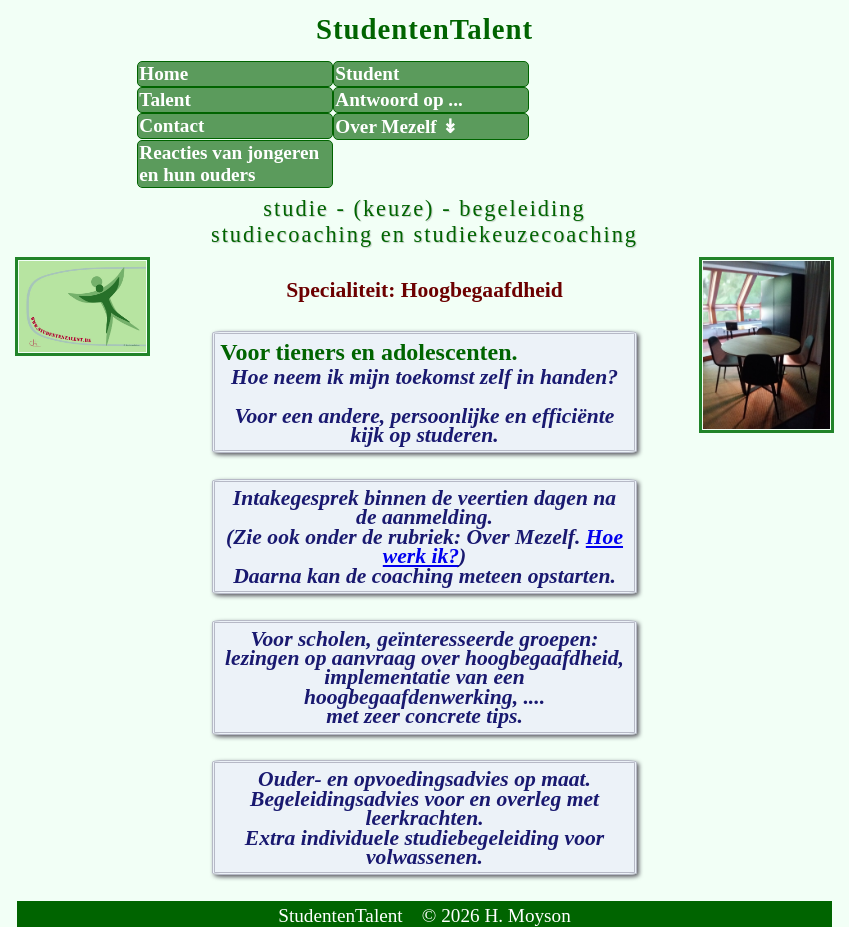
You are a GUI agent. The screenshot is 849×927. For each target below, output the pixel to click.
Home (163, 73)
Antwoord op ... (398, 99)
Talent (165, 99)
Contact (171, 125)
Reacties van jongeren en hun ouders (229, 163)
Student (367, 73)
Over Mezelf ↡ (396, 126)
